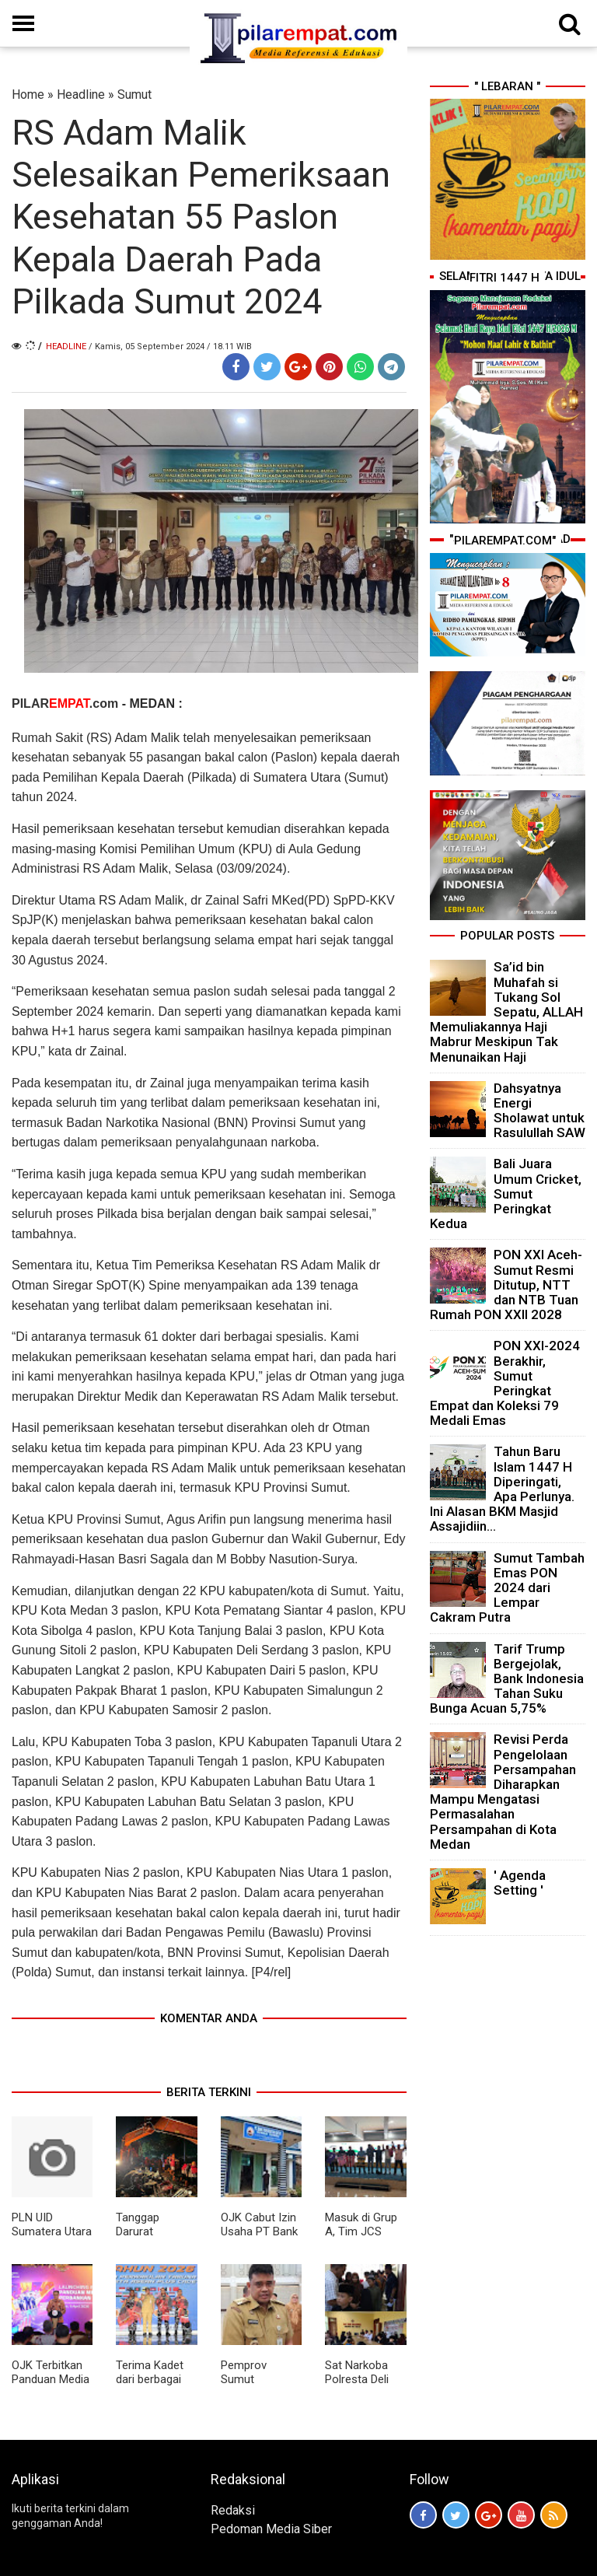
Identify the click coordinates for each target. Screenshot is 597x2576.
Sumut (134, 94)
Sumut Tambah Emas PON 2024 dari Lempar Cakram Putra (507, 1588)
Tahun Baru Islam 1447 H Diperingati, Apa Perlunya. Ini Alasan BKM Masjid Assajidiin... (502, 1489)
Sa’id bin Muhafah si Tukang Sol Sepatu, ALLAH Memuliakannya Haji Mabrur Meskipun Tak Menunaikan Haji (506, 1011)
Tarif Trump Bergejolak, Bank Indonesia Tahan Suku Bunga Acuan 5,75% (507, 1679)
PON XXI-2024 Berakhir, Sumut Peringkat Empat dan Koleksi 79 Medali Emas (505, 1383)
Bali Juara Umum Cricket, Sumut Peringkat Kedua (505, 1193)
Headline (81, 94)
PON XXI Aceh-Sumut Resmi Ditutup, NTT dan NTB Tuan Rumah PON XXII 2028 (506, 1284)
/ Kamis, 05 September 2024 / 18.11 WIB (170, 346)
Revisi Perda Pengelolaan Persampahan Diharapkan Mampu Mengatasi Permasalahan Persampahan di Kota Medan (503, 1791)
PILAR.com (67, 703)
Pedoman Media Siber (271, 2529)
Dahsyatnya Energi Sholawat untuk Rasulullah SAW (539, 1110)
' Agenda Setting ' (520, 1882)
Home (28, 94)
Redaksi (233, 2510)
